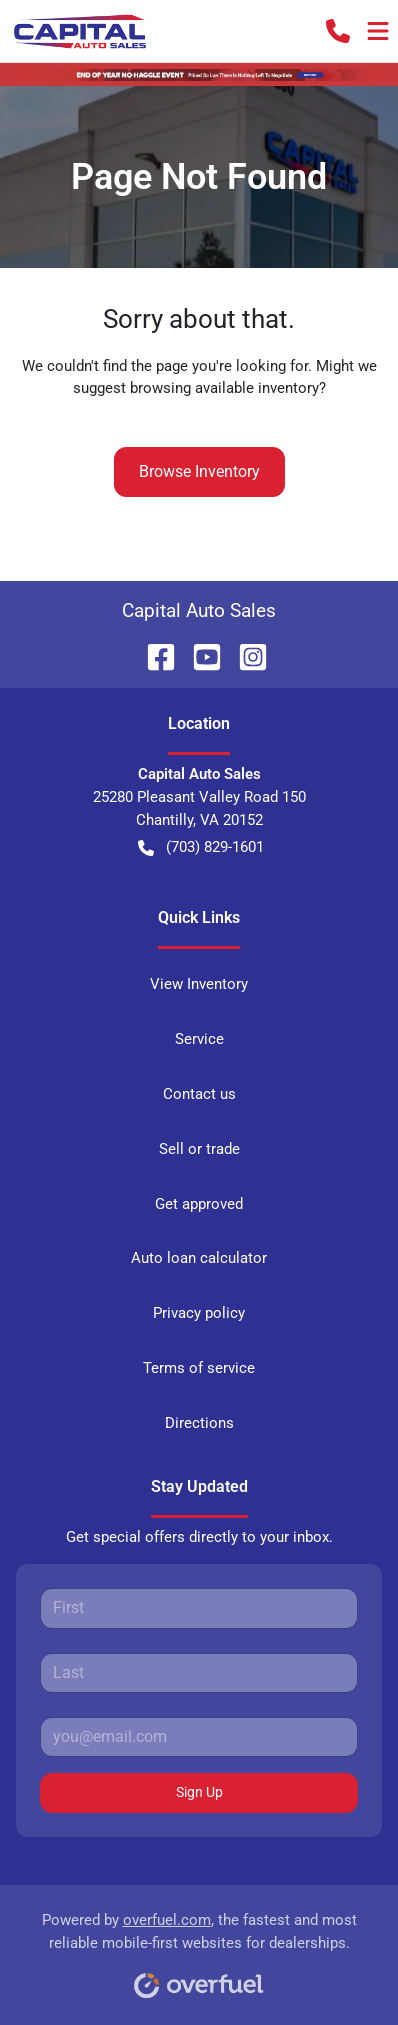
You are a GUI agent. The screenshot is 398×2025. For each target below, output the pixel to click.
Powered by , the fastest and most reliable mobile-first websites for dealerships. (199, 1948)
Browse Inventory (199, 471)
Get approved (199, 1204)
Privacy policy (199, 1313)
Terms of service (199, 1368)
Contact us (199, 1094)
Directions (199, 1423)
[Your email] (199, 1737)
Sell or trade (199, 1149)
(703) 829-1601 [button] (201, 847)
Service (199, 1039)
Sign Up (199, 1792)
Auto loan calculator (199, 1258)
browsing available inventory (224, 388)
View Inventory (199, 984)
